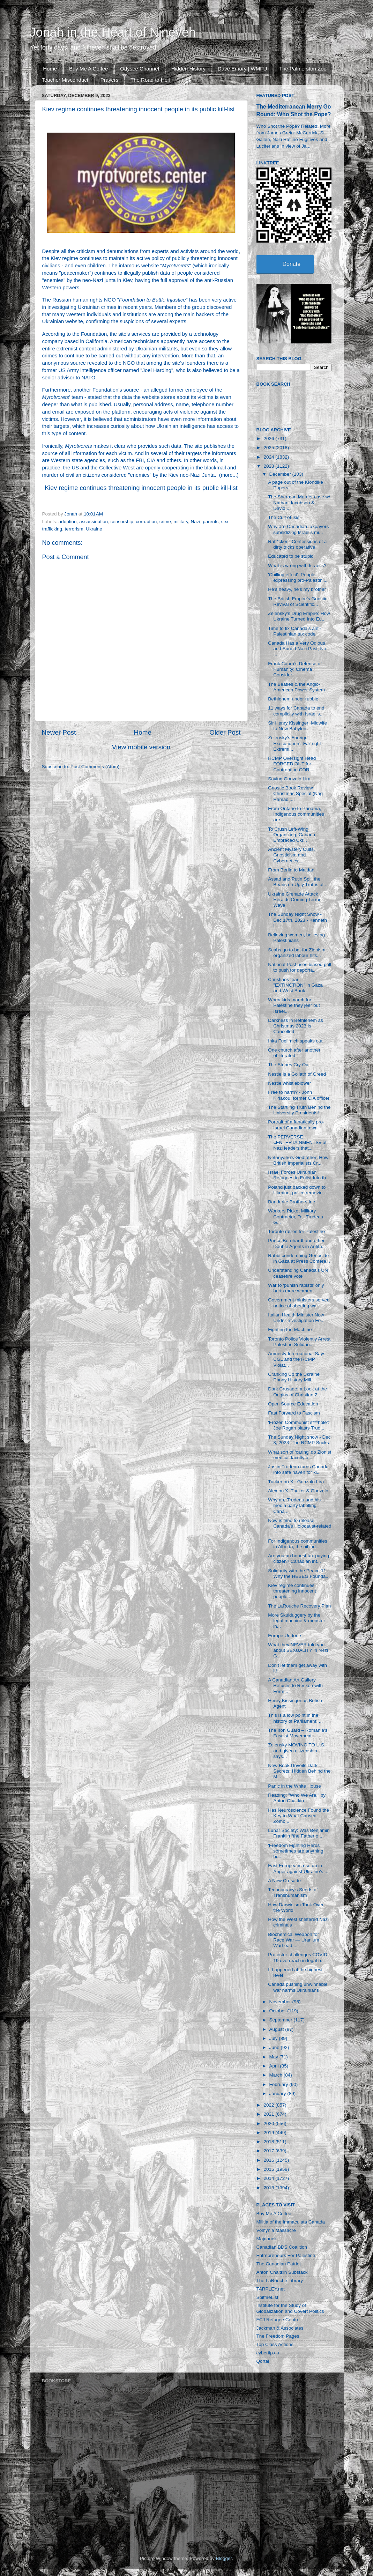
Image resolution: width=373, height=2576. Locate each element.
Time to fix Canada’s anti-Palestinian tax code (294, 631)
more (227, 475)
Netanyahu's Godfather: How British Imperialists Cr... (298, 1160)
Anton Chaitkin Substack (282, 2272)
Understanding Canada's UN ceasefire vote (298, 1273)
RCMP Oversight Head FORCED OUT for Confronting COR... (292, 764)
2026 (269, 438)
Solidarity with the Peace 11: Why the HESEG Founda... (298, 1573)
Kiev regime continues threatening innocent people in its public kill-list (141, 487)
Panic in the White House (294, 1786)
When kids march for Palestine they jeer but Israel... (294, 1005)
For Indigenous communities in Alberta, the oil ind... (297, 1543)
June (275, 2047)
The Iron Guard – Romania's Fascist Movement (297, 1733)
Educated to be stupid (291, 556)
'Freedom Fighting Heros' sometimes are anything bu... (295, 1851)
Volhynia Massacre (276, 2230)
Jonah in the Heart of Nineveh (113, 32)
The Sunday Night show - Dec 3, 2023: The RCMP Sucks (299, 1439)
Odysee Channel (139, 69)
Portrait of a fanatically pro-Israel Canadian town (296, 1124)
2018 (269, 2141)
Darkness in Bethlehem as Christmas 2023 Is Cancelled (295, 1026)
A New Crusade (284, 1880)
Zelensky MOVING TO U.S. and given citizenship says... (297, 1750)
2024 (269, 457)
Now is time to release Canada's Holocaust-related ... (299, 1526)
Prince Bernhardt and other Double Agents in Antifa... (297, 1243)
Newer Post (59, 732)
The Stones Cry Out (288, 1064)
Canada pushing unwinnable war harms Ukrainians (297, 1987)
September (281, 2019)
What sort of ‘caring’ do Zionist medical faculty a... (299, 1454)
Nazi (195, 521)
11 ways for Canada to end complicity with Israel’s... (296, 710)
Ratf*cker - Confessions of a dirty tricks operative (297, 544)
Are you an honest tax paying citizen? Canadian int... (298, 1558)
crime (165, 521)
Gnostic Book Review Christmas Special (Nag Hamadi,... (295, 793)
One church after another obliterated (294, 1052)
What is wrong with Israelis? (297, 565)
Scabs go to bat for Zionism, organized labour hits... (297, 952)
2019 (269, 2132)
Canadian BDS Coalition (281, 2247)
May (274, 2056)
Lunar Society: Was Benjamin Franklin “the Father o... (299, 1833)
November (280, 2001)
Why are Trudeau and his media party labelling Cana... (294, 1505)
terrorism (74, 529)
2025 (269, 447)
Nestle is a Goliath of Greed (297, 1074)
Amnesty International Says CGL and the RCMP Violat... (296, 1359)
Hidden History (188, 69)
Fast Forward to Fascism (294, 1413)
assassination (93, 521)
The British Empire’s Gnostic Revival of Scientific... (297, 601)
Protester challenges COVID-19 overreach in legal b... (298, 1957)
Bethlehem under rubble (293, 698)
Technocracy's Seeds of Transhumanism (293, 1892)
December (280, 474)
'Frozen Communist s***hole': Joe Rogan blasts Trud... (298, 1425)
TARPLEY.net (270, 2289)
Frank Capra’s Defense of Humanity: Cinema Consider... (295, 669)
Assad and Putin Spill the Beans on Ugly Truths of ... (298, 881)
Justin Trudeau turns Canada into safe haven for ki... (298, 1469)
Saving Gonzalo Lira (289, 778)
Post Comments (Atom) (94, 766)
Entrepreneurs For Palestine (285, 2255)
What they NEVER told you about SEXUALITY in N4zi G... (298, 1650)
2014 (269, 2178)
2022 (269, 2105)
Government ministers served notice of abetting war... (298, 1302)
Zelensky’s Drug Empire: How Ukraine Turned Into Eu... (299, 616)
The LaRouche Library (279, 2280)
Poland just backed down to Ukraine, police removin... (297, 1190)
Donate (292, 264)
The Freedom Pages (277, 2336)
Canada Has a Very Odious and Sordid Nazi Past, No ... (297, 648)
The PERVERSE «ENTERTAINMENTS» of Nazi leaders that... (297, 1142)
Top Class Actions (275, 2344)
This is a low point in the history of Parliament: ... (295, 1718)
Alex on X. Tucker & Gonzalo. (298, 1490)
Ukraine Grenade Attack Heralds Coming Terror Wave (294, 899)
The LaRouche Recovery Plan (299, 1606)
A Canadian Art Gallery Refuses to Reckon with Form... (295, 1685)
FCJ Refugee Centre (278, 2319)
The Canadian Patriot (278, 2263)
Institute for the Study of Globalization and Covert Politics (290, 2308)
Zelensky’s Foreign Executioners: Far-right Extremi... (294, 743)
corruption (146, 521)
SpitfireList (267, 2297)
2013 (269, 2187)
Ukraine (94, 529)
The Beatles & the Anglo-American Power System (296, 687)
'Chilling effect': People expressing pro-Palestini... (297, 577)
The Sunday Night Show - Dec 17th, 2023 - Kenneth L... (297, 920)
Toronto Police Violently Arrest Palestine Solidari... (299, 1341)
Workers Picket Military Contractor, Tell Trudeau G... (295, 1216)
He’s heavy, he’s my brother (297, 589)
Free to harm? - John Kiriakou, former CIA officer (298, 1095)
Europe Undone (284, 1635)
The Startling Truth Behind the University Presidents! (299, 1110)
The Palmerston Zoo (303, 69)
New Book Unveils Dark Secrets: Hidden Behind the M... (299, 1771)
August (277, 2029)
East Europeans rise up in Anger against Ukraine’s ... (298, 1868)
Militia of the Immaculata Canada (290, 2222)
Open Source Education (293, 1403)
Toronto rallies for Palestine (296, 1231)
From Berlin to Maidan (291, 870)
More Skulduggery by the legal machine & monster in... (296, 1620)
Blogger (224, 2558)
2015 (269, 2169)
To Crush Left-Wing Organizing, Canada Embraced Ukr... (291, 834)
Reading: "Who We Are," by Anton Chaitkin (297, 1797)
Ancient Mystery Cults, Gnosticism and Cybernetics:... (291, 855)
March (276, 2075)
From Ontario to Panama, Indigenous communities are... (296, 814)
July (274, 2038)
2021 (269, 2114)
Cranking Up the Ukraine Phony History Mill (294, 1377)
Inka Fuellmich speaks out (295, 1041)
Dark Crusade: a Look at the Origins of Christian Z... (297, 1391)
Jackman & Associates (280, 2328)
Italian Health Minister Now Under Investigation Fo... (296, 1317)
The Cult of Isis (283, 517)
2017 (269, 2150)
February (279, 2084)
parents (210, 521)
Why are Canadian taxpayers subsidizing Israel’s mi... (298, 529)
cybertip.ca (267, 2352)
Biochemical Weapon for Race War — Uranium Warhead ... (293, 1940)
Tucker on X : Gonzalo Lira (296, 1481)
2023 (269, 466)
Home (50, 69)
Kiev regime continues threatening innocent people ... (292, 1591)
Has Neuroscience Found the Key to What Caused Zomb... (298, 1815)
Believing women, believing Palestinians (296, 937)
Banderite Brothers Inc (291, 1201)
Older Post (224, 732)
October (278, 2010)
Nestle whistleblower (289, 1083)
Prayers (109, 80)
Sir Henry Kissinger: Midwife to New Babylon (297, 725)
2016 (269, 2160)
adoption (68, 521)
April (274, 2066)
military (180, 521)
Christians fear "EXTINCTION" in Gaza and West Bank (295, 985)
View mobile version (141, 747)
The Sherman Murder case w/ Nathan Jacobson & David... (299, 502)
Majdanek (266, 2238)
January (278, 2093)
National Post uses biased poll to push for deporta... (299, 967)
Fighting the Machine (290, 1329)
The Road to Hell (150, 80)
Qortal (262, 2361)
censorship (121, 521)
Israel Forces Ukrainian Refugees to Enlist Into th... (299, 1175)
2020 (269, 2123)
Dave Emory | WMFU (242, 69)
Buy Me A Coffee (88, 69)
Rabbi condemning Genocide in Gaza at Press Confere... (299, 1258)
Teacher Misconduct (65, 80)
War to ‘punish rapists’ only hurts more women (296, 1288)
